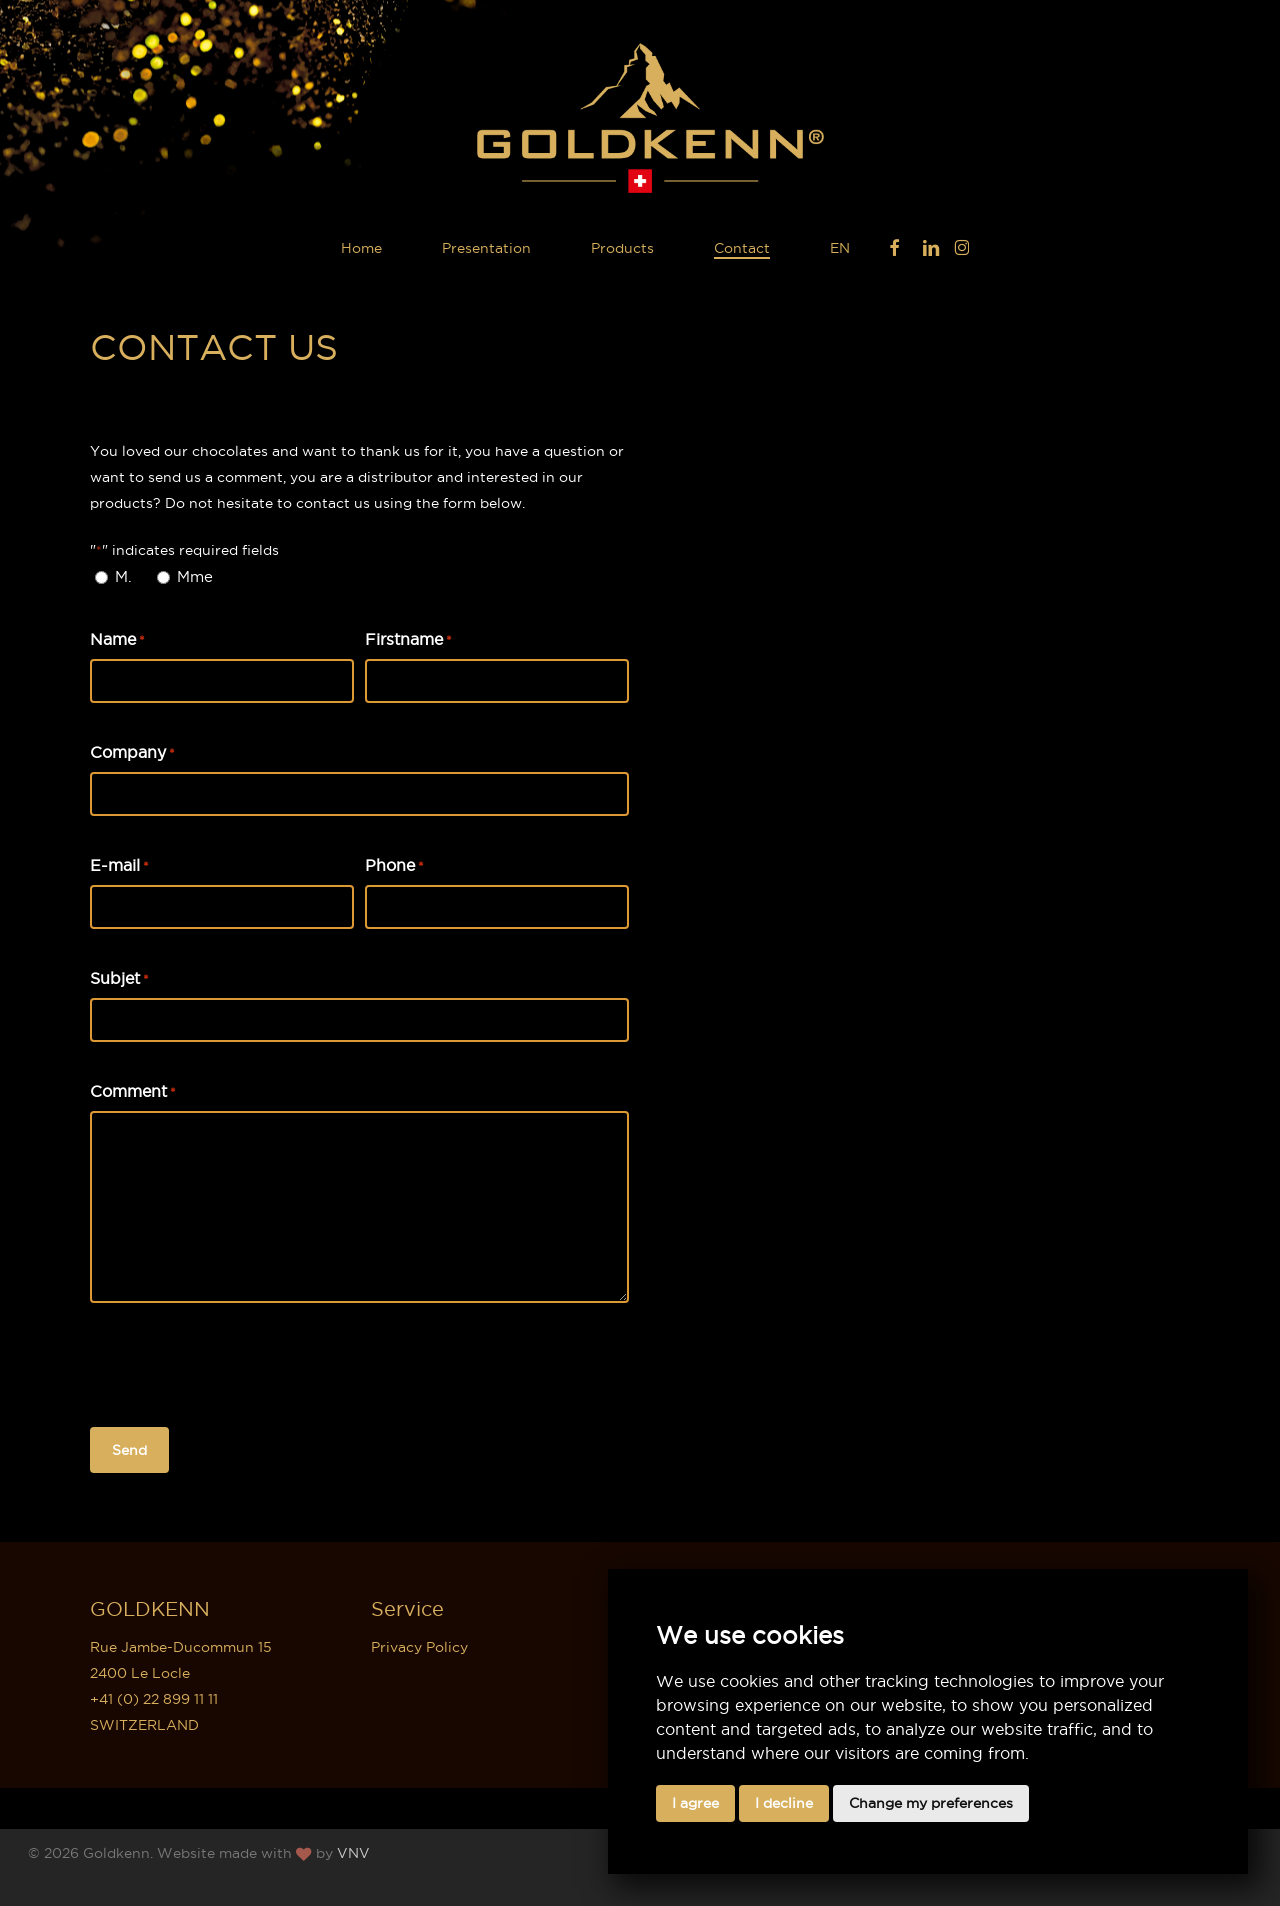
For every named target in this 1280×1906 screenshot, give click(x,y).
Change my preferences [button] (931, 1803)
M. (123, 576)
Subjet (119, 979)
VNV (353, 1853)
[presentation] (242, 1366)
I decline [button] (784, 1803)
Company (132, 753)
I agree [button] (695, 1803)
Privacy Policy (419, 1647)
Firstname (408, 640)
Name (117, 640)
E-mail (119, 866)
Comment (133, 1092)
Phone (394, 866)
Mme (195, 576)
